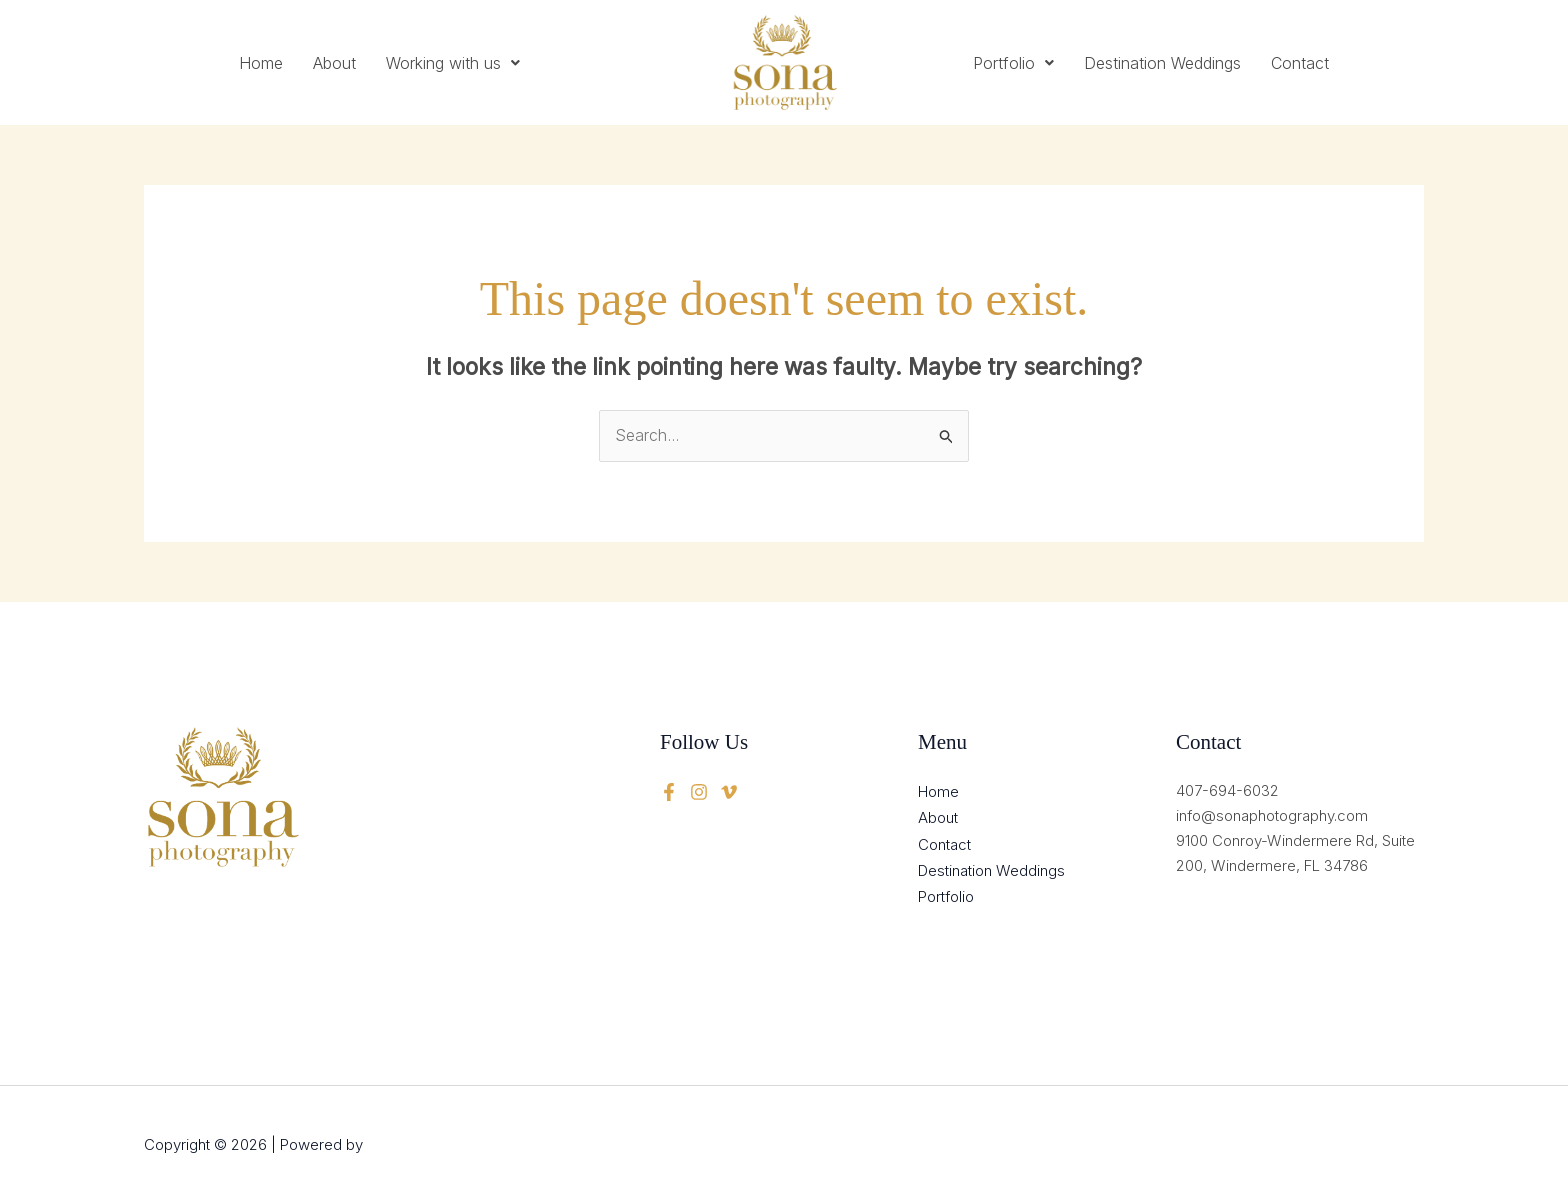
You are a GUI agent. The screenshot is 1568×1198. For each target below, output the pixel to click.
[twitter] (699, 791)
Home (261, 63)
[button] (453, 63)
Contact (1300, 63)
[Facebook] (669, 791)
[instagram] (729, 791)
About (334, 63)
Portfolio (1013, 63)
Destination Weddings (1162, 63)
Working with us (453, 63)
